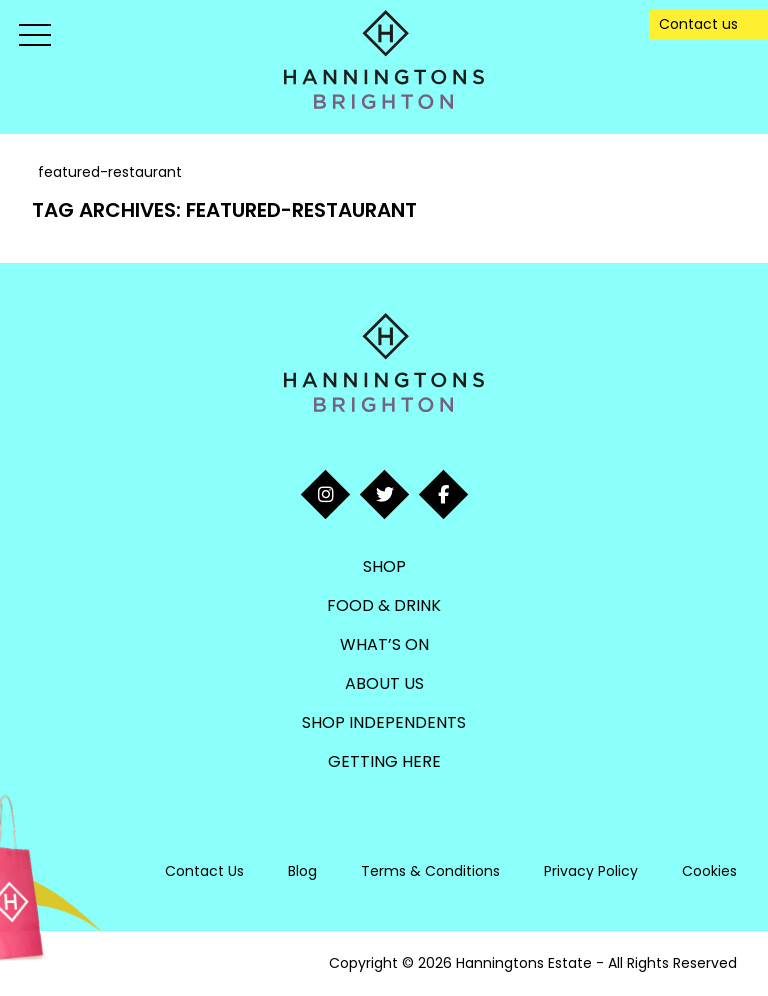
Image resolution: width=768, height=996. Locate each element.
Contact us (698, 24)
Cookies (709, 871)
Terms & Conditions (430, 871)
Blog (302, 871)
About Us (384, 683)
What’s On (384, 644)
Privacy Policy (591, 871)
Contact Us (204, 871)
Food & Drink (384, 605)
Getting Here (384, 761)
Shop (384, 566)
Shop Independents (384, 722)
